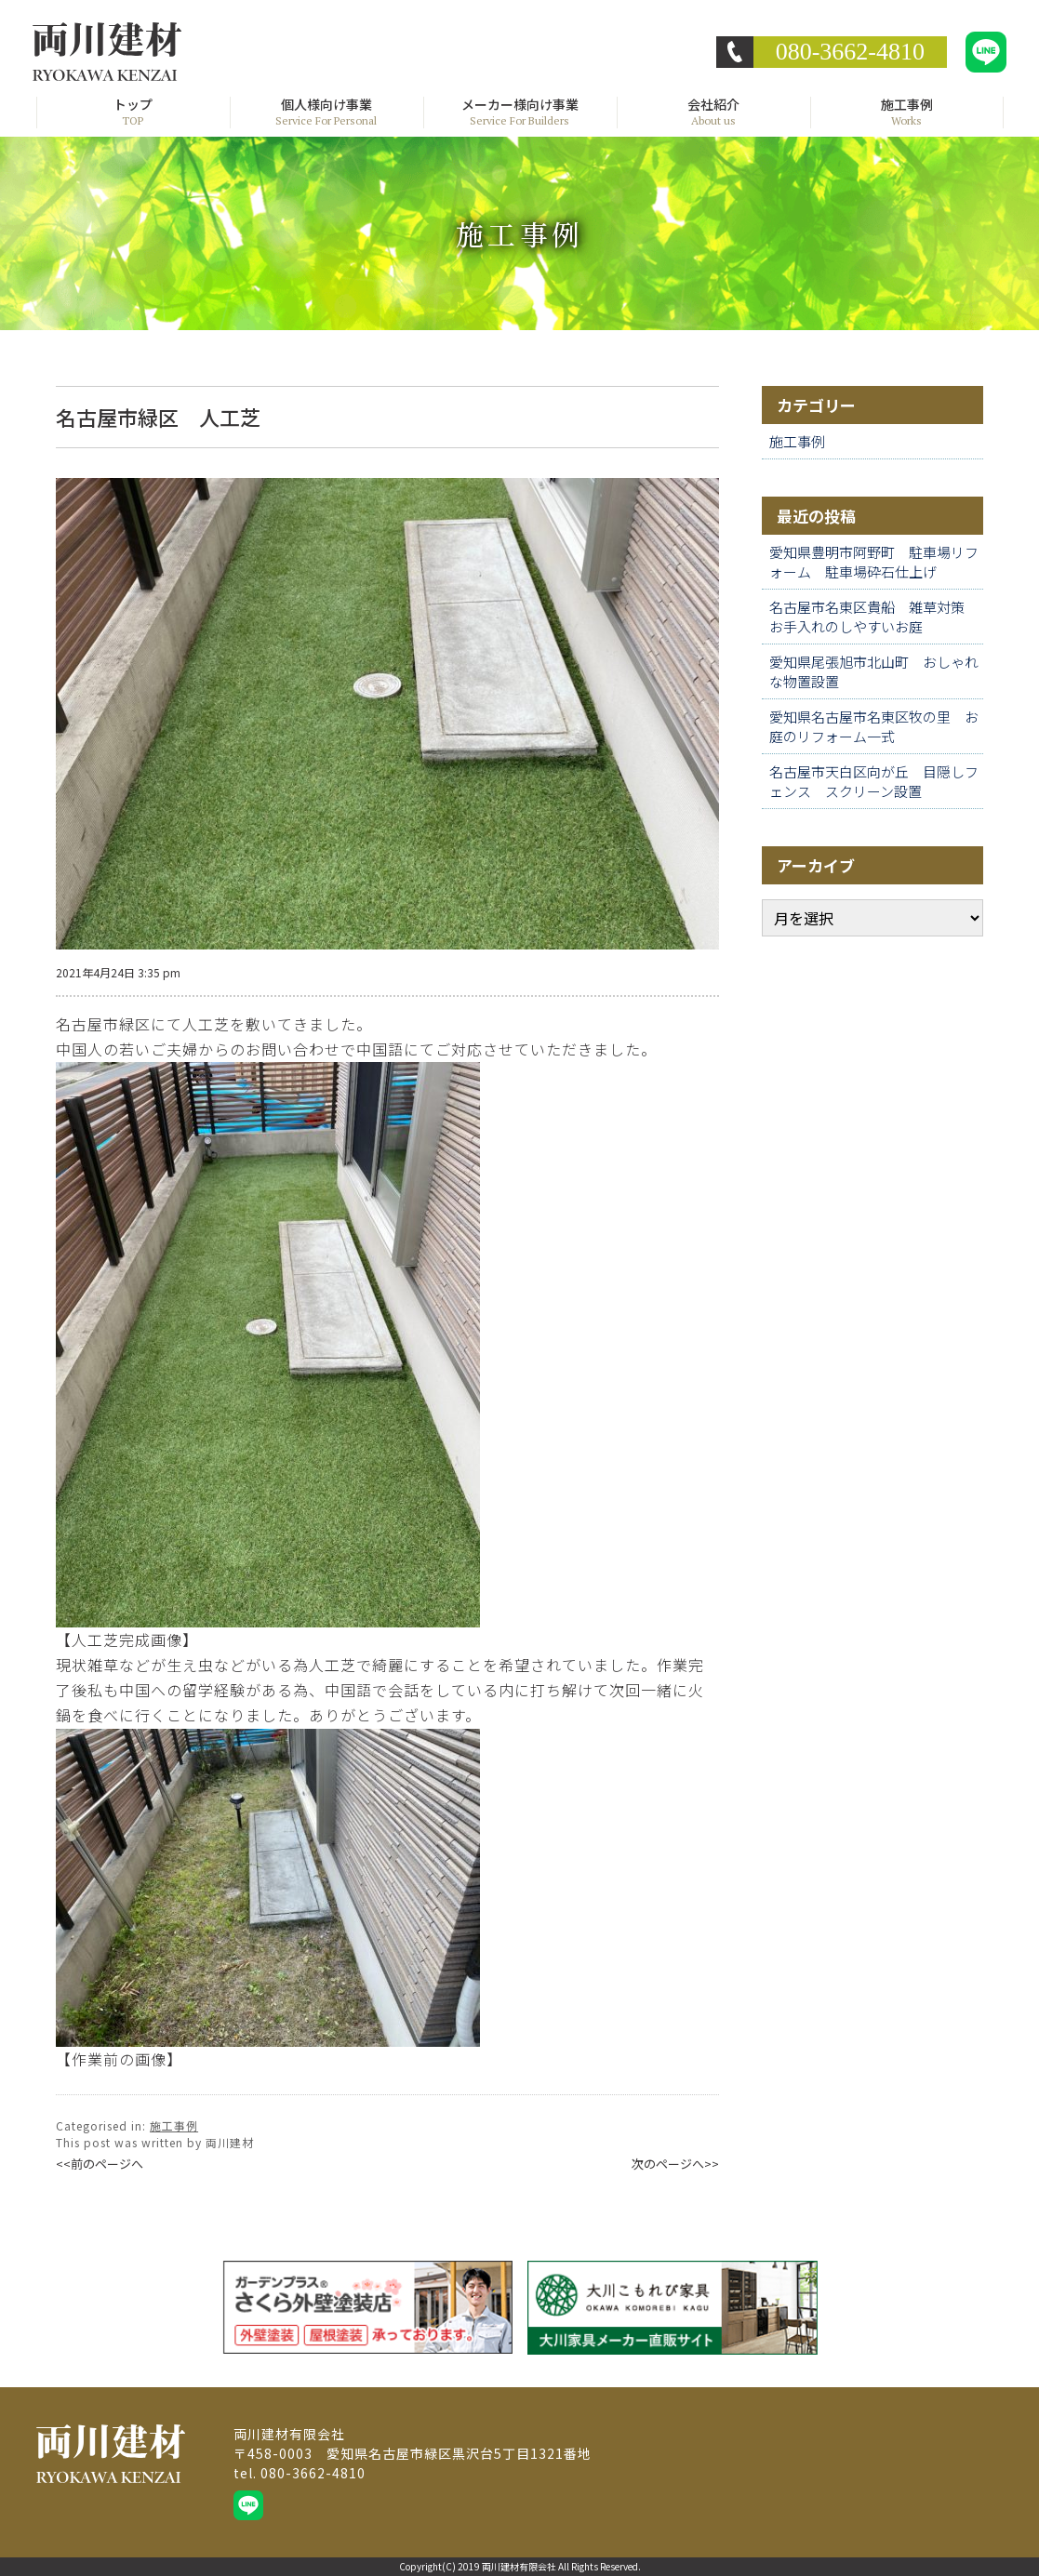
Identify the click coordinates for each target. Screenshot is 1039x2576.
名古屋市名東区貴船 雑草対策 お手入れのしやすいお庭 (874, 616)
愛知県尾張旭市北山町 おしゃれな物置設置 (874, 671)
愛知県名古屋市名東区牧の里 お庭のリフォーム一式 (874, 726)
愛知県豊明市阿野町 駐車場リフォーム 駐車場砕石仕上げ (874, 561)
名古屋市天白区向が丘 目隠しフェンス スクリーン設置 (874, 781)
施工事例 (907, 112)
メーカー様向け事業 (520, 112)
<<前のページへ (99, 2163)
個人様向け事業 (326, 112)
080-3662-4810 (850, 51)
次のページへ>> (675, 2163)
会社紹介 (713, 112)
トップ (133, 112)
